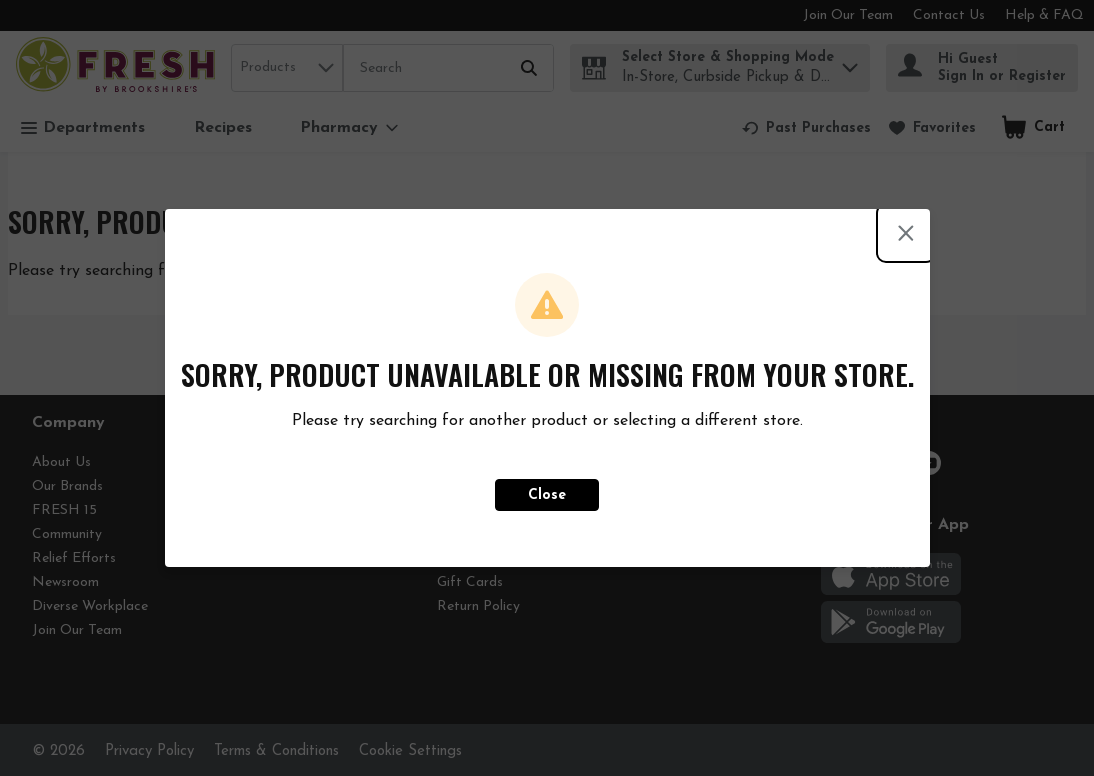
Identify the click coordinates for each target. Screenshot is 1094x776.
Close (547, 495)
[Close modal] (906, 233)
